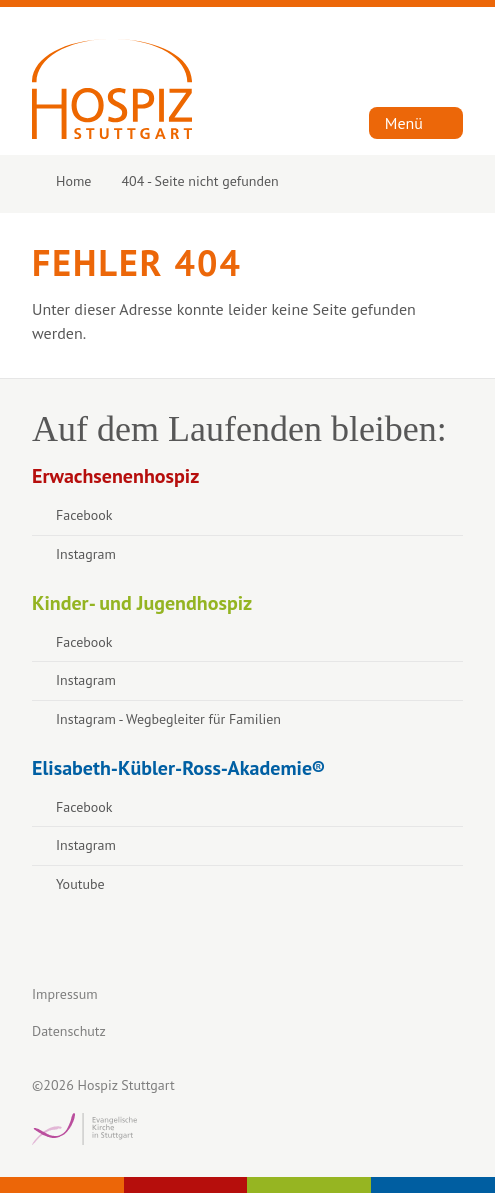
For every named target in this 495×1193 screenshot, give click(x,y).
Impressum (65, 994)
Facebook (84, 515)
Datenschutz (69, 1031)
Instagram (86, 554)
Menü (404, 123)
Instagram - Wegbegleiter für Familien (168, 719)
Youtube (80, 884)
